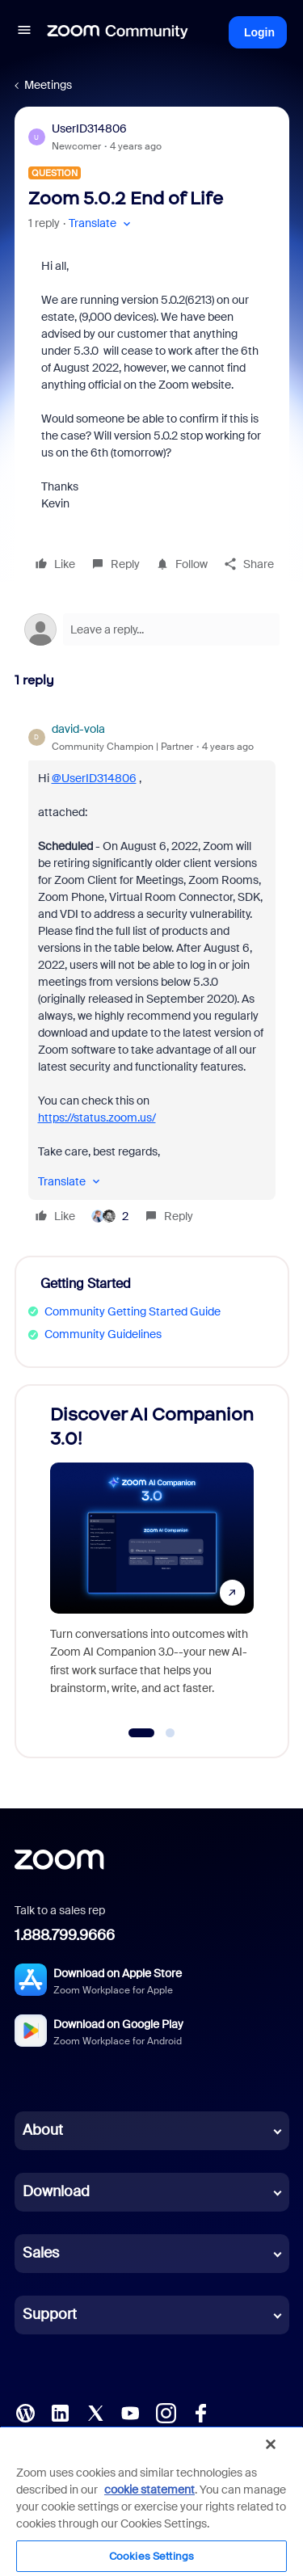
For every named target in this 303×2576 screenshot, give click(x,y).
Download (56, 2191)
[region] (151, 2501)
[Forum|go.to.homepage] (118, 32)
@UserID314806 (94, 778)
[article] (152, 975)
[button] (24, 32)
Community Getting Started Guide (132, 1311)
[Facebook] (200, 2411)
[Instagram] (165, 2411)
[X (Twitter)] (95, 2411)
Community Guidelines (103, 1334)
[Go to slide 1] (142, 1733)
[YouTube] (130, 2411)
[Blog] (25, 2411)
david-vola (78, 729)
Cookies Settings (151, 2556)
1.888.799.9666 (65, 1935)
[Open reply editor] (152, 629)
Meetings (48, 85)
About (43, 2130)
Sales (41, 2252)
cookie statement (149, 2489)
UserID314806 (89, 128)
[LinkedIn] (59, 2411)
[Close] (271, 2444)
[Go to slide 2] (170, 1733)
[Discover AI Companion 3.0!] (152, 1556)
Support (50, 2314)
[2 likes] (109, 1216)
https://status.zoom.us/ (97, 1117)
